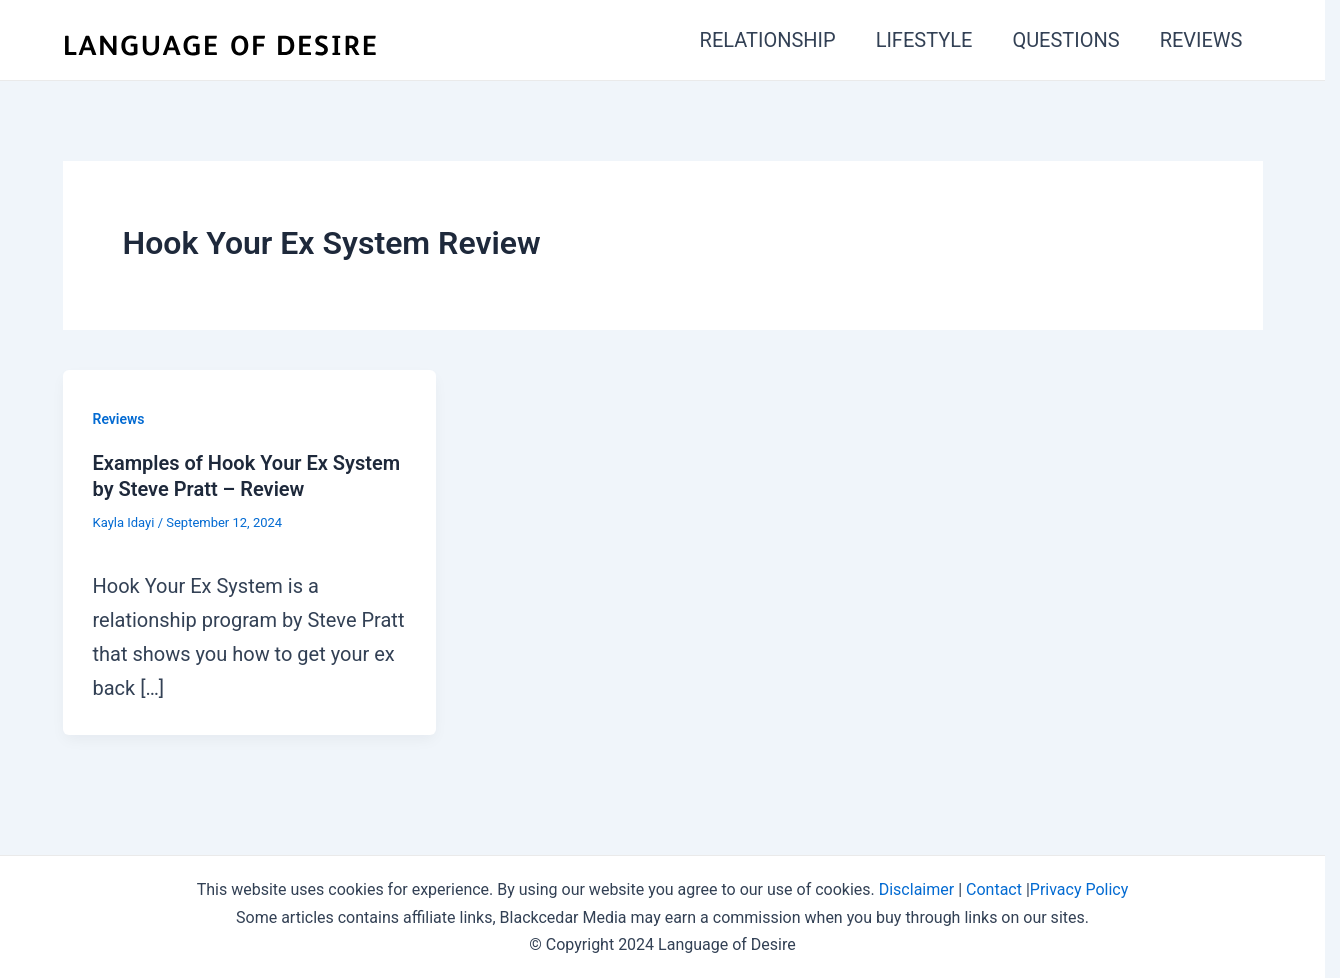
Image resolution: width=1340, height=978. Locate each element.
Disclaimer (916, 889)
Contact (994, 889)
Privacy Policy (1079, 889)
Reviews (119, 419)
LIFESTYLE (924, 40)
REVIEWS (1201, 40)
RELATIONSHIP (768, 40)
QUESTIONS (1065, 40)
